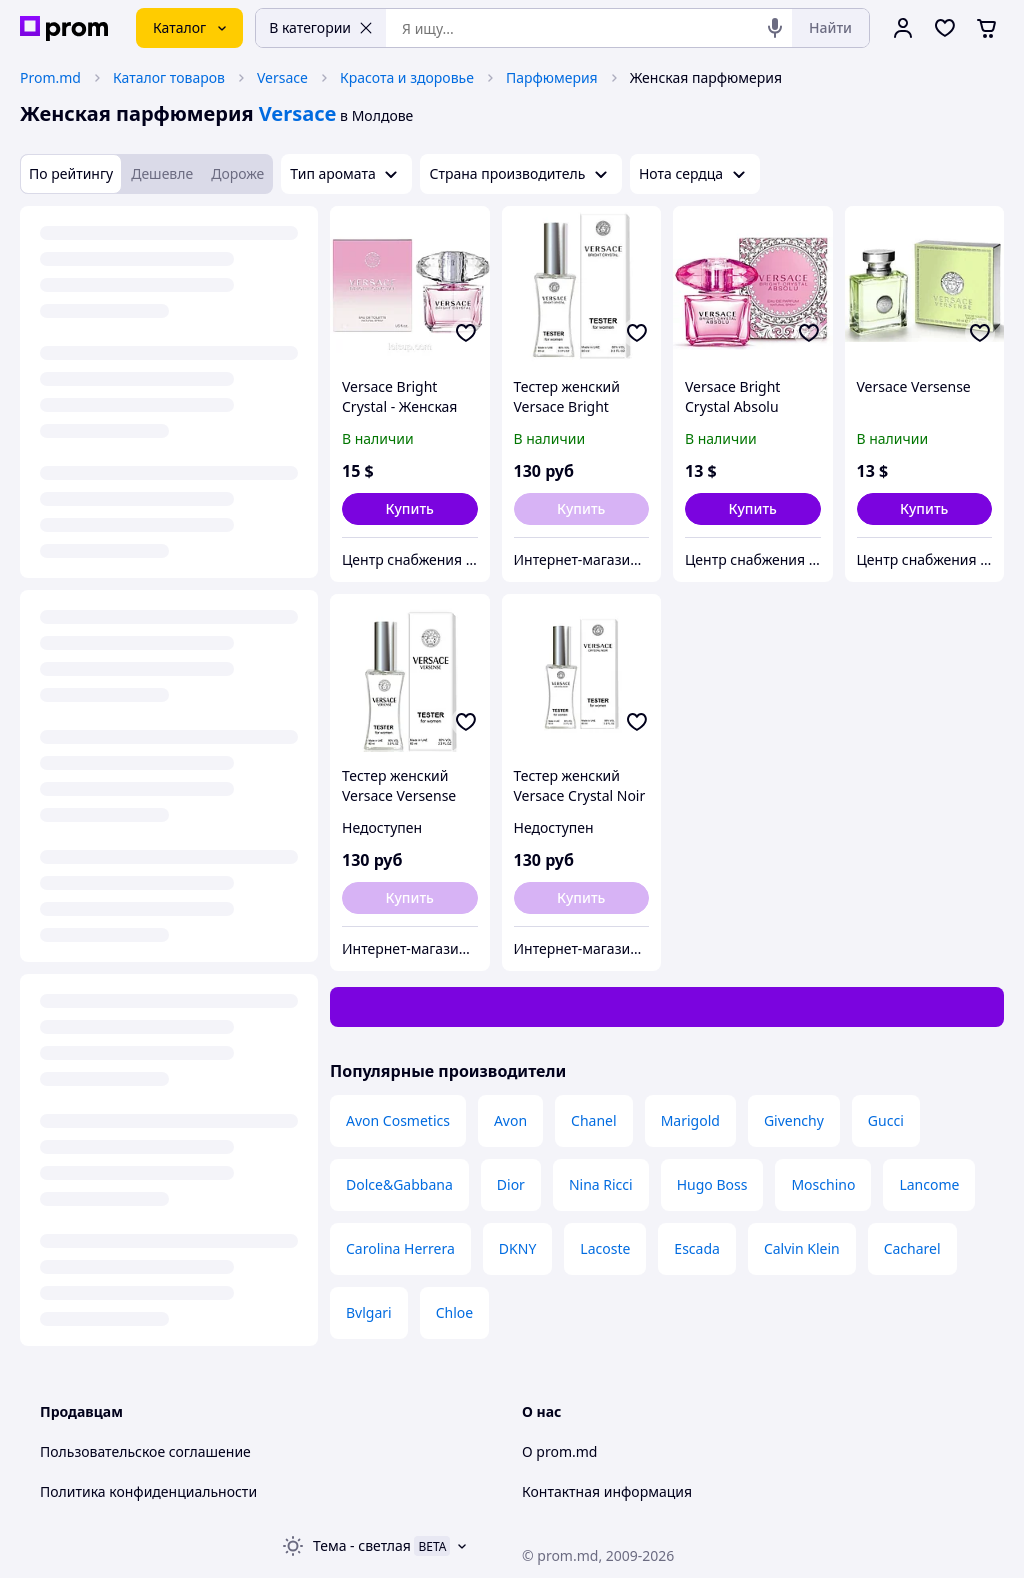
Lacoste (605, 1248)
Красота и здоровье (407, 77)
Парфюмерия (552, 77)
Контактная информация (607, 1491)
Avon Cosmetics (398, 1120)
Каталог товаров (169, 77)
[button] (410, 509)
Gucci (886, 1120)
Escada (697, 1248)
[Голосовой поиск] (775, 28)
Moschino (823, 1184)
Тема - (362, 1545)
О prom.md (559, 1451)
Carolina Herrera (400, 1248)
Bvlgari (369, 1312)
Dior (511, 1184)
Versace (282, 77)
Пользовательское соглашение (145, 1451)
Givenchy (794, 1120)
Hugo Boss (712, 1184)
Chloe (454, 1312)
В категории (321, 27)
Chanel (594, 1120)
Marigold (690, 1120)
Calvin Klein (802, 1248)
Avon (510, 1120)
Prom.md (50, 77)
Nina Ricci (601, 1184)
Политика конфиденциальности (148, 1491)
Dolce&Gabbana (399, 1184)
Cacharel (912, 1248)
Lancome (929, 1184)
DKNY (517, 1248)
